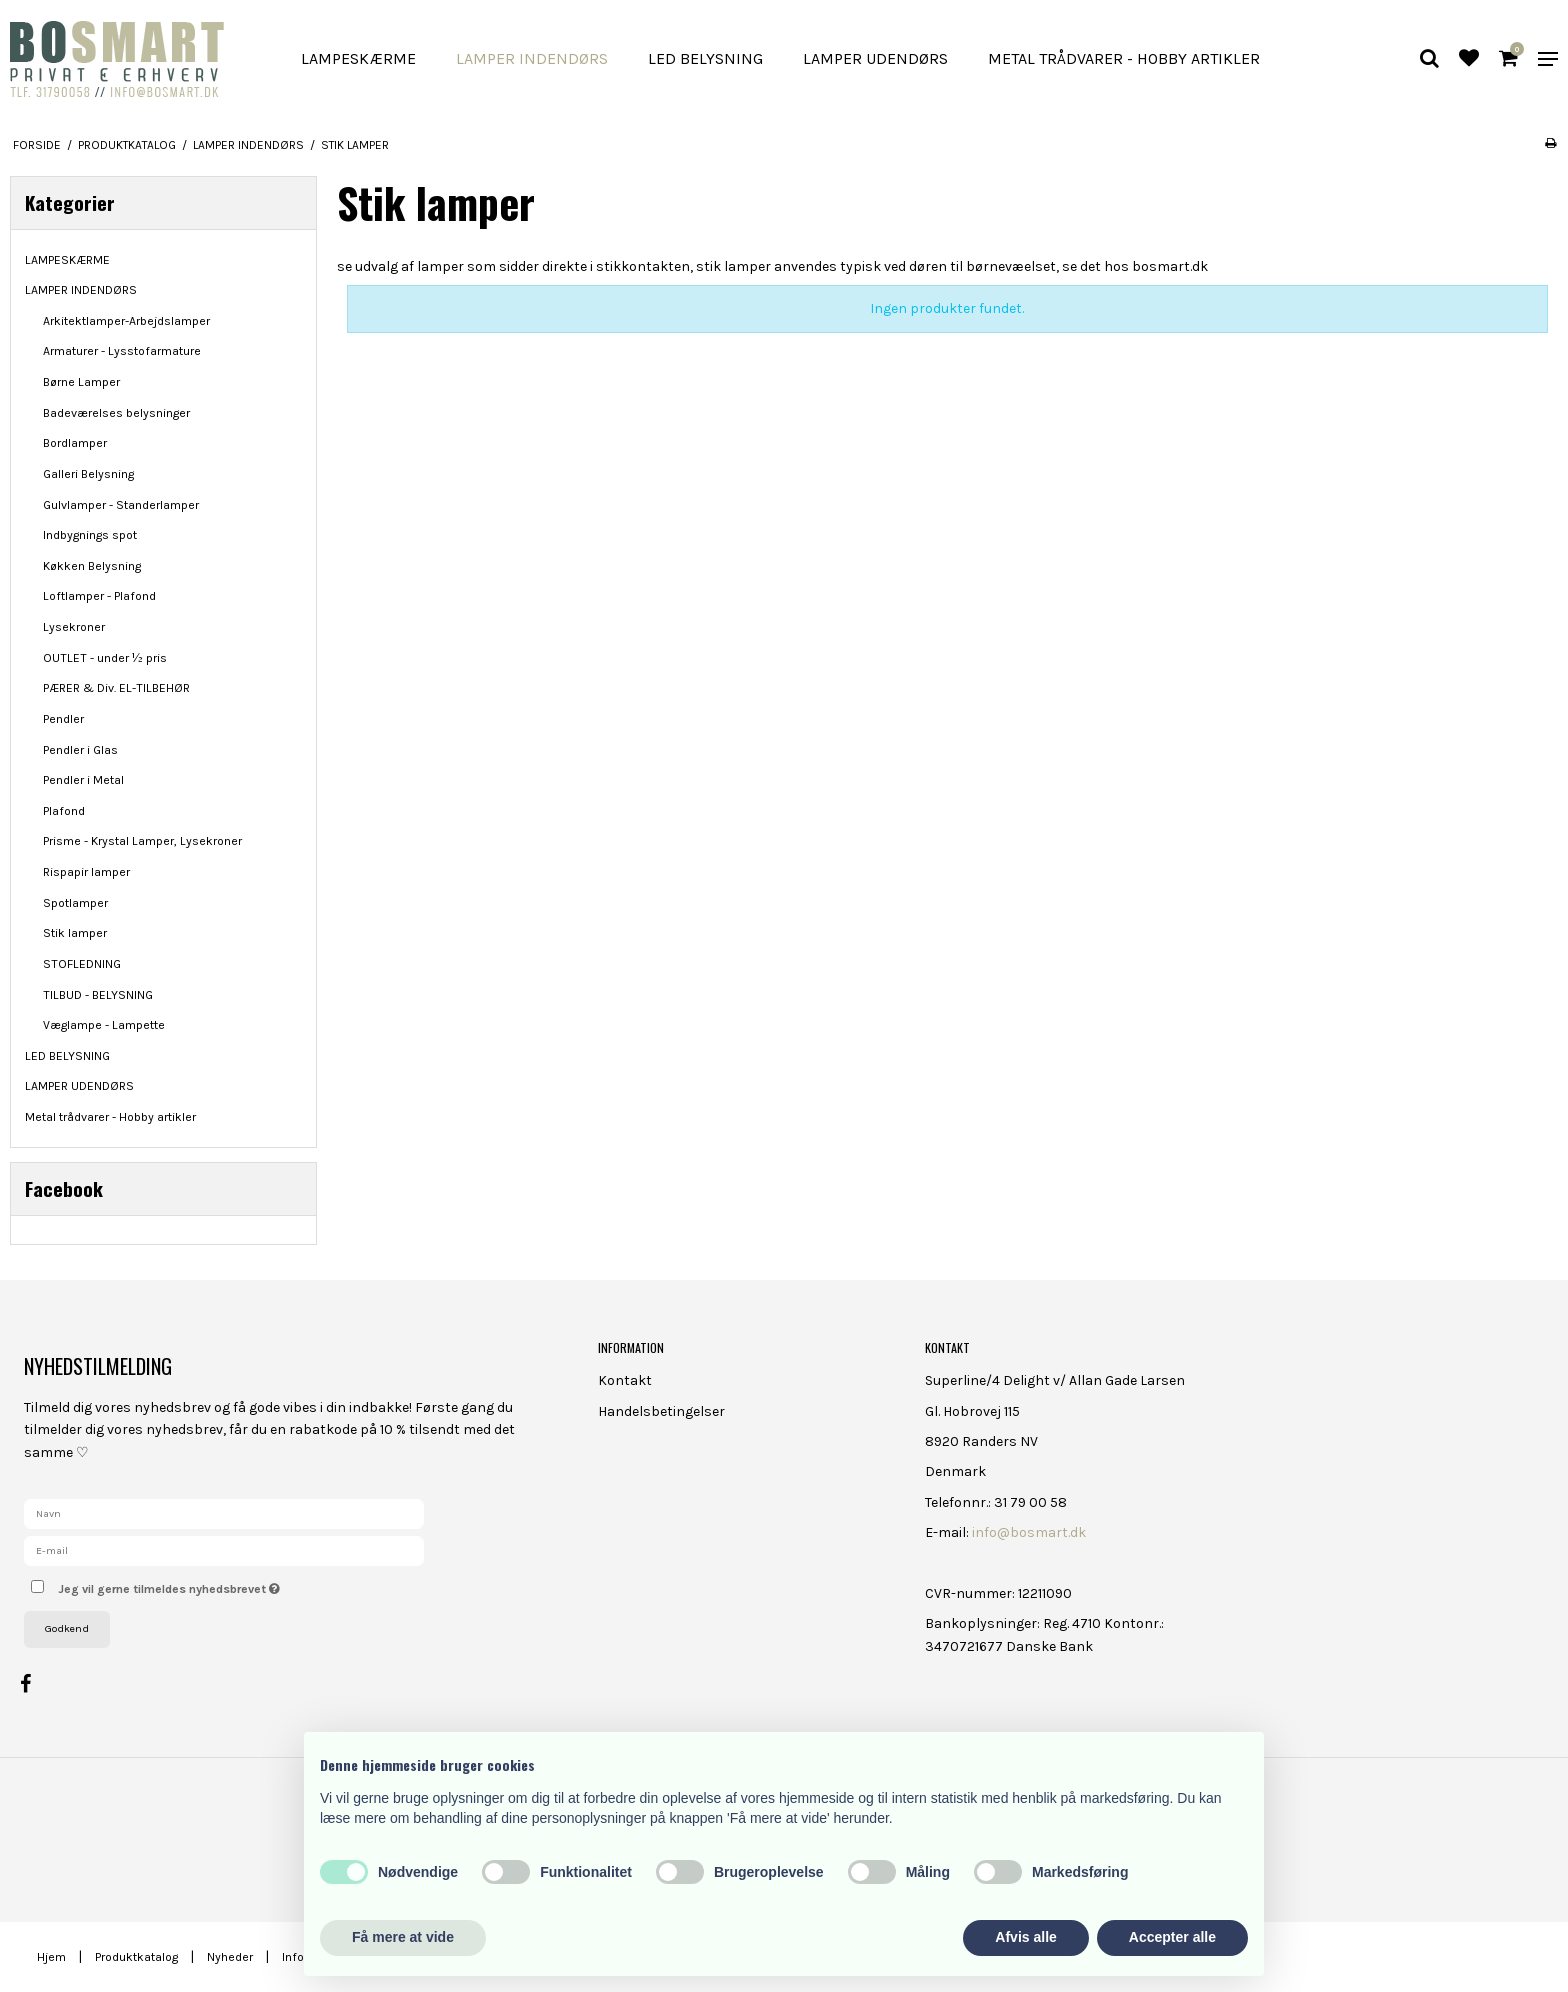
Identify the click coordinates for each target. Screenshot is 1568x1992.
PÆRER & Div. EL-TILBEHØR (116, 688)
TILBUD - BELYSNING (98, 995)
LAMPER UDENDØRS (875, 58)
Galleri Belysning (88, 474)
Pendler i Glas (80, 750)
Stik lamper (75, 933)
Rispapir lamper (86, 872)
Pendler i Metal (83, 780)
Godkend (67, 1628)
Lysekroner (74, 627)
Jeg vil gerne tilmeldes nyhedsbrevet (239, 1584)
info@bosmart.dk (1029, 1532)
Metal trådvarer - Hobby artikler (1124, 58)
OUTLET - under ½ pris (105, 658)
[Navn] (224, 1512)
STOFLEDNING (82, 964)
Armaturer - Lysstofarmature (122, 351)
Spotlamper (75, 903)
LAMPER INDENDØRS (532, 58)
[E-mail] (224, 1549)
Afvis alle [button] (1025, 1937)
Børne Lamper (81, 382)
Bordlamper (75, 443)
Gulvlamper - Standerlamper (121, 505)
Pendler (63, 719)
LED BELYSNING (705, 58)
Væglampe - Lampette (104, 1025)
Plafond (64, 811)
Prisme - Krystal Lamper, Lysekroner (142, 841)
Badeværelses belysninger (116, 413)
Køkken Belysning (92, 566)
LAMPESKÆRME (358, 58)
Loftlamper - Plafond (99, 596)
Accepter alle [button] (1172, 1937)
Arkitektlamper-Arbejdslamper (126, 321)
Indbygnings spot (90, 535)
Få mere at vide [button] (403, 1937)
